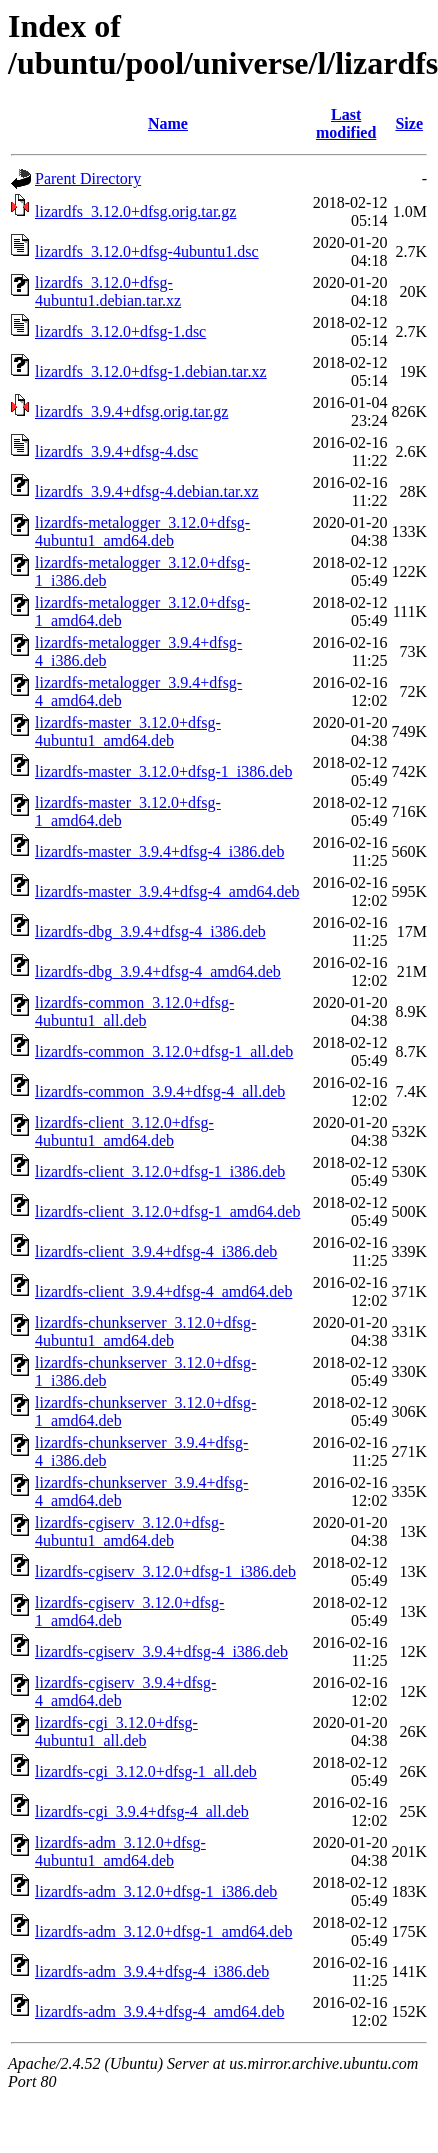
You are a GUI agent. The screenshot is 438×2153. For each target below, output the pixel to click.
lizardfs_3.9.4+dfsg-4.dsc (116, 451)
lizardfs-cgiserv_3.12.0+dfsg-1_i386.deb (165, 1571)
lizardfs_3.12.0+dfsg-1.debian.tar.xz (151, 371)
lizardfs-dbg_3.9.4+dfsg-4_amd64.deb (158, 971)
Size (409, 123)
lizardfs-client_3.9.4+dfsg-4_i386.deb (156, 1251)
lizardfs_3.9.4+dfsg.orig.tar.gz (131, 411)
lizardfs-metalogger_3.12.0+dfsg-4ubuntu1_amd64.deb (142, 531)
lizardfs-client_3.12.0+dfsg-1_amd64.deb (167, 1211)
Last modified (346, 123)
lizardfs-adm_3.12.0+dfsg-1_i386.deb (156, 1891)
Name (168, 123)
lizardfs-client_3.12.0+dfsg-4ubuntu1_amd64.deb (124, 1131)
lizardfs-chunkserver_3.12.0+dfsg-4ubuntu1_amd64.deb (145, 1331)
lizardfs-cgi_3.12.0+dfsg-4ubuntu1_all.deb (116, 1731)
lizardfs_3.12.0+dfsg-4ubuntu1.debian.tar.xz (108, 291)
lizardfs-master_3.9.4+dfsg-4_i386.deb (159, 851)
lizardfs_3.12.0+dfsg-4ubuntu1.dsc (147, 251)
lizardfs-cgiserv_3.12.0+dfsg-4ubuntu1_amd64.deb (129, 1531)
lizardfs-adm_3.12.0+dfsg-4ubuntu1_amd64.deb (120, 1851)
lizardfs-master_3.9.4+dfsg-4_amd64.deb (167, 891)
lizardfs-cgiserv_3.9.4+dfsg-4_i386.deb (161, 1651)
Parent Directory (88, 178)
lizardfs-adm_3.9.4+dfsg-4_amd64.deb (159, 2011)
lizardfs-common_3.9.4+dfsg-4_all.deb (160, 1091)
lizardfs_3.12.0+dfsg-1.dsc (120, 331)
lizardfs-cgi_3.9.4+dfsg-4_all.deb (142, 1811)
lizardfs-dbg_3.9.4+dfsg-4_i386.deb (150, 931)
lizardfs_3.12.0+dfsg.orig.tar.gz (135, 211)
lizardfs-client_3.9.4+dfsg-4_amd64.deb (163, 1291)
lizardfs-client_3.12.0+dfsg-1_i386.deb (160, 1171)
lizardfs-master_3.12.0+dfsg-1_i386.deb (163, 771)
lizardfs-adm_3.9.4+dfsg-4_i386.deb (152, 1971)
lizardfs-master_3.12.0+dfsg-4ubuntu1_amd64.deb (128, 731)
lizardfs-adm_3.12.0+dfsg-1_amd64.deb (163, 1931)
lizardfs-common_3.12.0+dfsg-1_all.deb (164, 1051)
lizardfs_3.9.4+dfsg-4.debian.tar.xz (147, 491)
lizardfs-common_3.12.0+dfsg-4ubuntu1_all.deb (134, 1011)
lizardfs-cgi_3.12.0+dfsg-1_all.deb (146, 1771)
